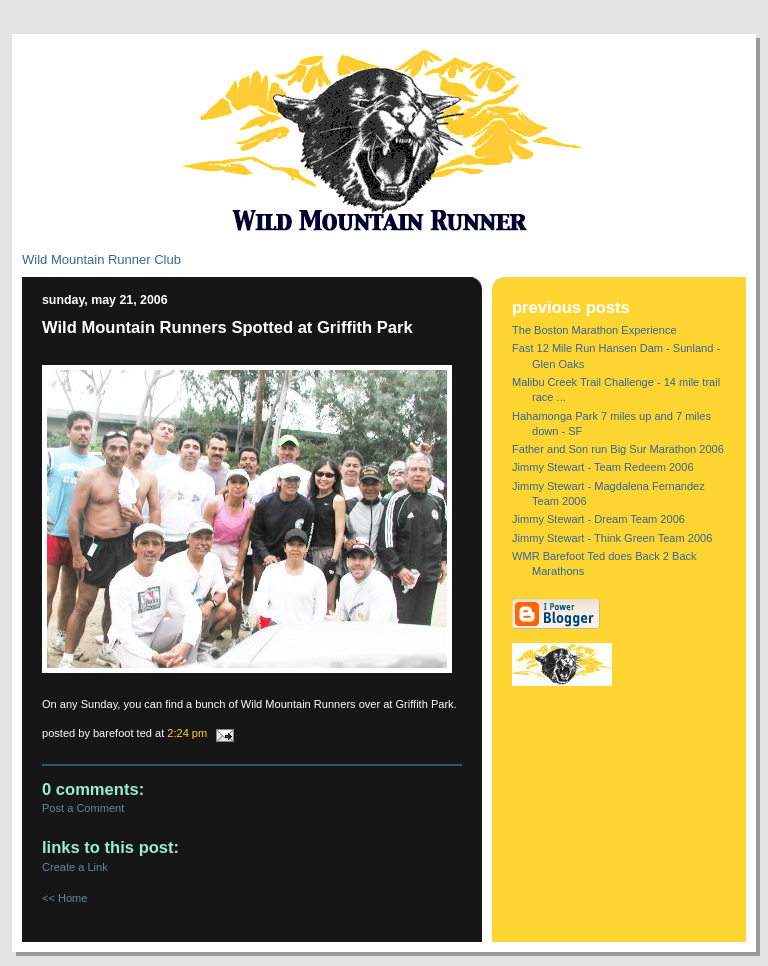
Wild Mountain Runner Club (101, 259)
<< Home (64, 898)
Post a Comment (83, 808)
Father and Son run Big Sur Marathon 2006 (618, 449)
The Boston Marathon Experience (594, 330)
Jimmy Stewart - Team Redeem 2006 (603, 467)
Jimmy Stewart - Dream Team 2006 (598, 519)
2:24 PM (187, 733)
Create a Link (75, 867)
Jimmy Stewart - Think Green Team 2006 (612, 538)
